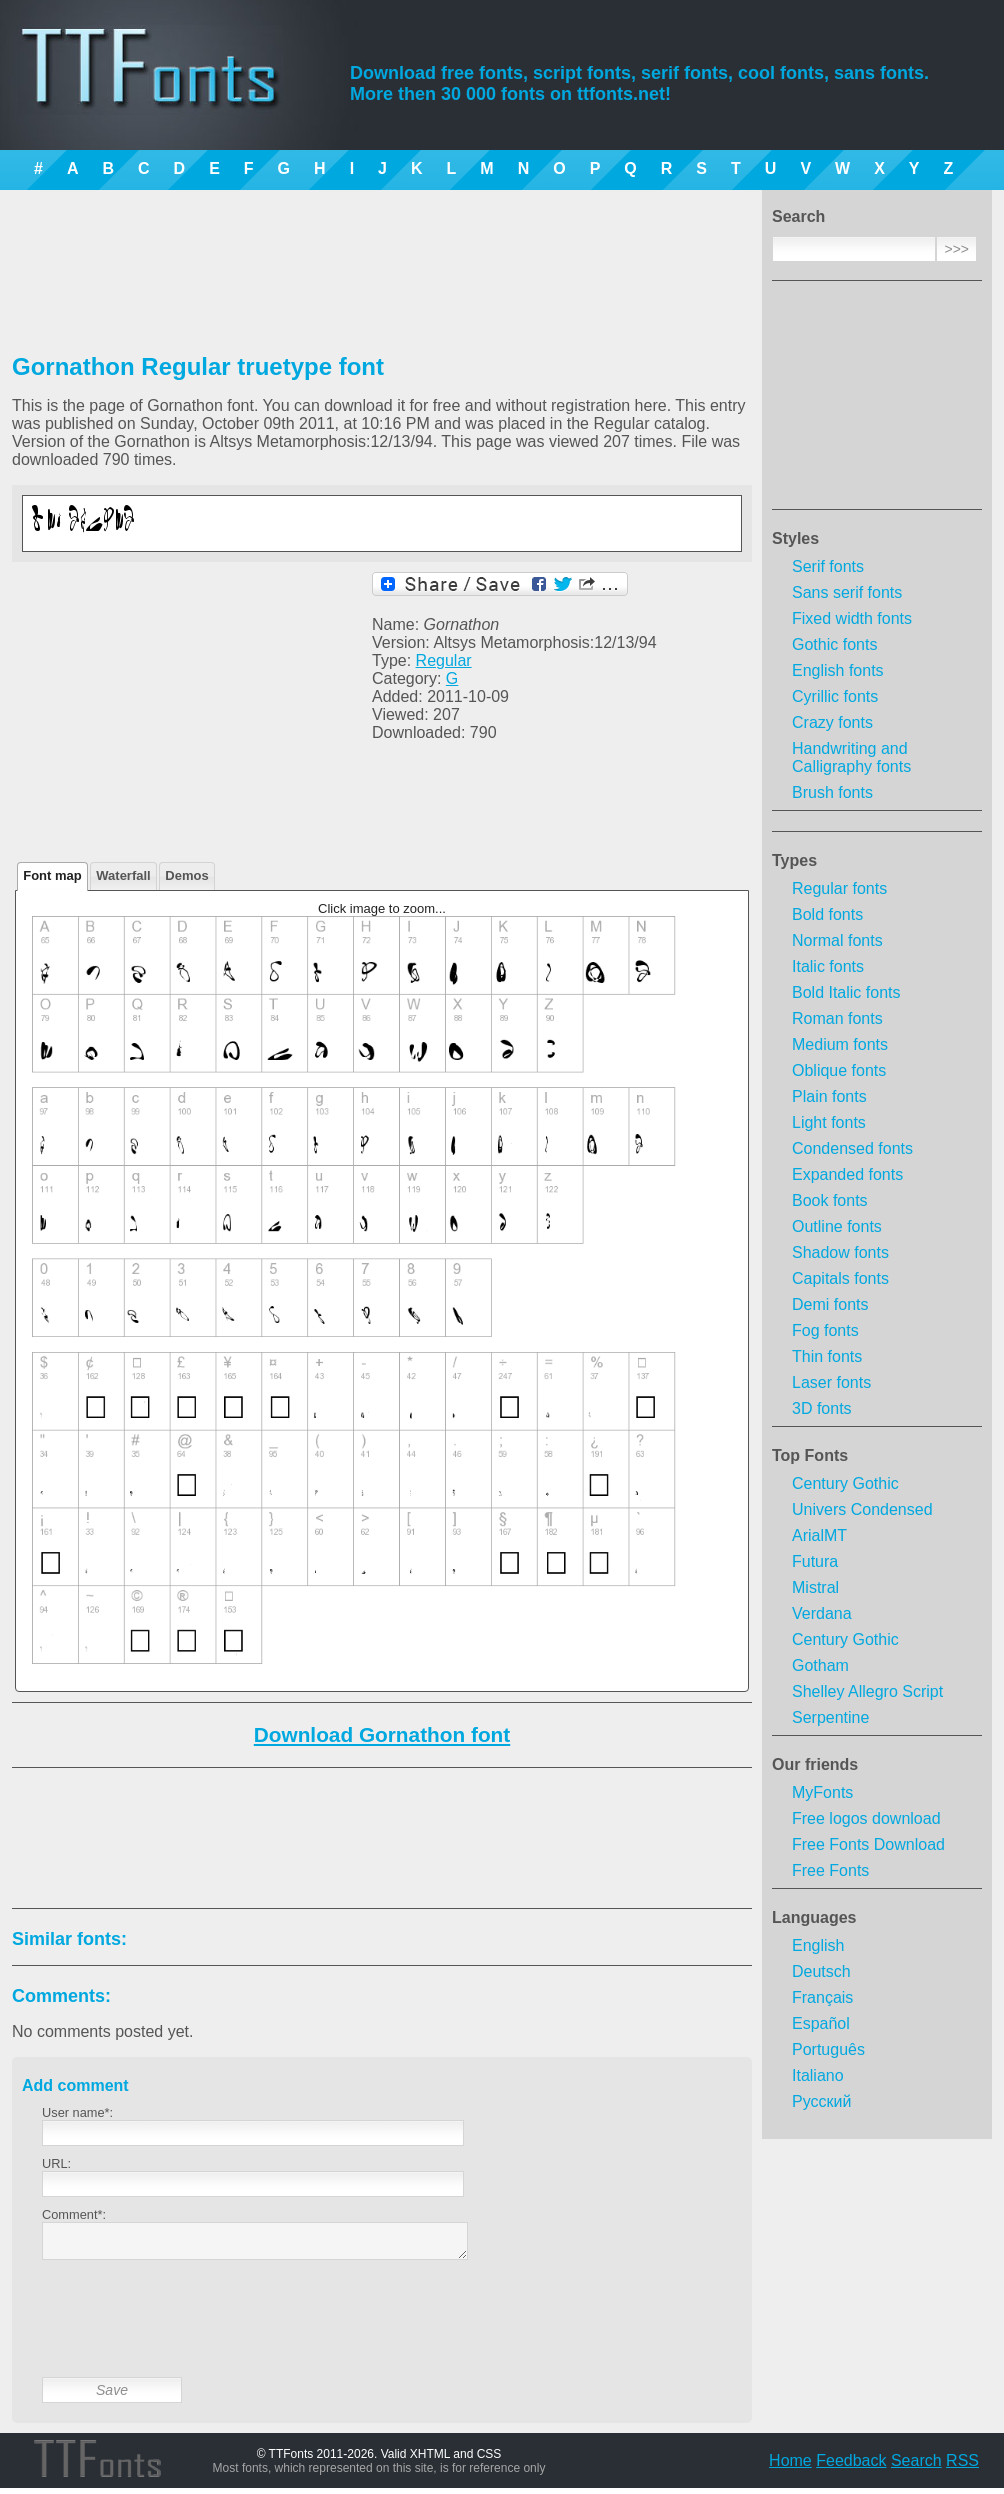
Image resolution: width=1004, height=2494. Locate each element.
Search (916, 2466)
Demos (186, 875)
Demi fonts (830, 1304)
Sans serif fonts (847, 592)
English (818, 1945)
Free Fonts (830, 1870)
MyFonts (822, 1792)
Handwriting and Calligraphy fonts (851, 757)
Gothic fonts (834, 644)
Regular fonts (839, 888)
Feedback (851, 2466)
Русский (821, 2101)
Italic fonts (828, 966)
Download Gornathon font (382, 1734)
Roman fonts (837, 1018)
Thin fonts (827, 1356)
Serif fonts (828, 566)
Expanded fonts (847, 1174)
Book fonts (830, 1200)
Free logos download (866, 1818)
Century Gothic (845, 1483)
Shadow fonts (840, 1252)
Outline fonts (837, 1226)
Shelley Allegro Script (867, 1691)
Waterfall (123, 875)
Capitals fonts (840, 1278)
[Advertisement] (877, 401)
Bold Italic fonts (846, 992)
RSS (962, 2466)
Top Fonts (810, 1455)
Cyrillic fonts (835, 696)
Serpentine (830, 1717)
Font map (52, 875)
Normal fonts (837, 940)
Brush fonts (832, 792)
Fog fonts (825, 1330)
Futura (815, 1561)
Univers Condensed (862, 1509)
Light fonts (829, 1122)
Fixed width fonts (852, 618)
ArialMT (819, 1535)
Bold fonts (827, 914)
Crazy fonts (832, 722)
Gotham (820, 1665)
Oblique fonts (839, 1070)
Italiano (818, 2075)
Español (821, 2023)
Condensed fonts (852, 1148)
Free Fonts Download (868, 1844)
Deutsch (821, 1971)
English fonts (838, 670)
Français (822, 1997)
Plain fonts (829, 1096)
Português (828, 2049)
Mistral (815, 1587)
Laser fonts (831, 1382)
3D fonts (822, 1408)
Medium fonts (840, 1044)
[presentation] (194, 2334)
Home (790, 2466)
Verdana (822, 1613)
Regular (444, 660)
